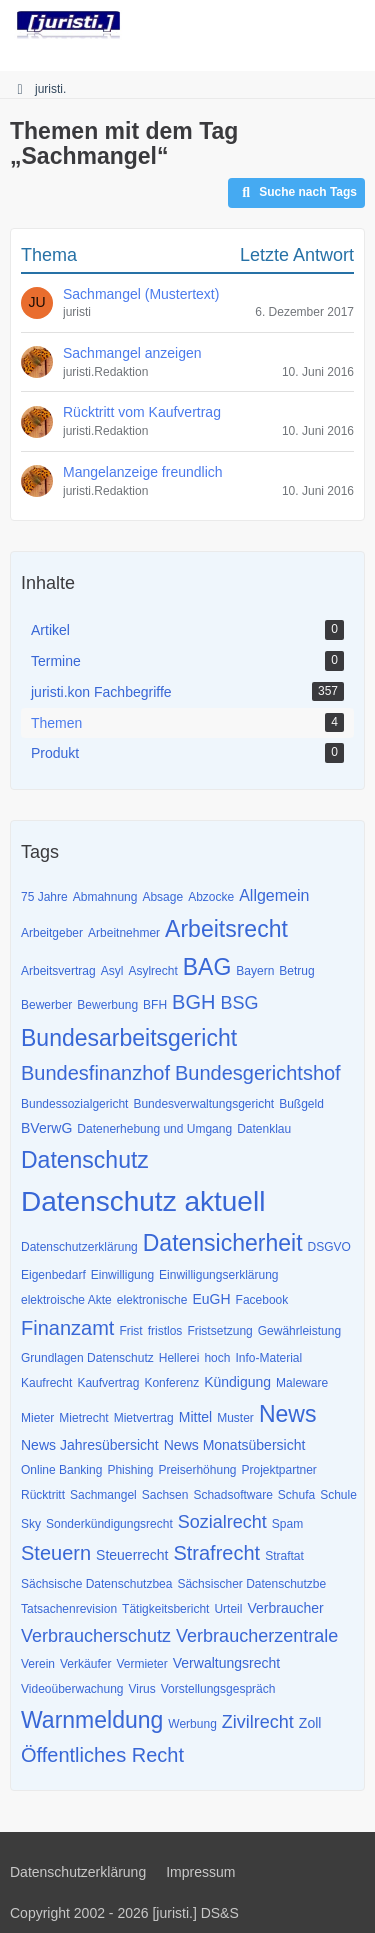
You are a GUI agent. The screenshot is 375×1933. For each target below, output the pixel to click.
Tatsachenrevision (69, 1609)
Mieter (37, 1418)
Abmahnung (105, 897)
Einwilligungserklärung (218, 1275)
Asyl (112, 971)
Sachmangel (103, 1495)
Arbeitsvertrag (58, 971)
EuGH (211, 1299)
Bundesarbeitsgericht (129, 1038)
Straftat (284, 1556)
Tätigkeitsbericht (165, 1609)
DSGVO (329, 1247)
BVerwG (46, 1128)
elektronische (152, 1300)
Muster (235, 1418)
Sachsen (165, 1495)
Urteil (228, 1609)
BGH (193, 1002)
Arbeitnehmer (124, 933)
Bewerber (46, 1005)
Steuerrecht (132, 1555)
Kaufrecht (46, 1383)
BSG (239, 1003)
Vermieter (141, 1664)
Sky (31, 1524)
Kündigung (237, 1382)
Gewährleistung (299, 1331)
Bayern (255, 971)
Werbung (192, 1724)
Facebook (262, 1300)
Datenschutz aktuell (143, 1201)
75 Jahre (44, 897)
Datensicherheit (223, 1243)
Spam (287, 1524)
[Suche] (249, 25)
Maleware (302, 1383)
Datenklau (264, 1129)
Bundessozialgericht (74, 1104)
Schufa (296, 1495)
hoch (217, 1358)
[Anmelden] (299, 25)
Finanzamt (67, 1328)
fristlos (165, 1331)
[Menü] (349, 25)
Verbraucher (285, 1608)
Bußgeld (301, 1104)
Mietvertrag (144, 1418)
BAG (207, 967)
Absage (162, 897)
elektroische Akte (66, 1300)
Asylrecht (152, 971)
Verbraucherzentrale (257, 1636)
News (288, 1414)
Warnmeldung (92, 1720)
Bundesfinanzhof (95, 1073)
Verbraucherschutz (96, 1636)
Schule (338, 1495)
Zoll (310, 1723)
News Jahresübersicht (90, 1445)
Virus (142, 1689)
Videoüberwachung (72, 1689)
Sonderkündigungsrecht (109, 1524)
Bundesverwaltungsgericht (203, 1104)
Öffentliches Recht (102, 1755)
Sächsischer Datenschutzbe (251, 1584)
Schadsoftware (232, 1495)
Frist (130, 1331)
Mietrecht (83, 1418)
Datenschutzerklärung (79, 1247)
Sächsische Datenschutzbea (96, 1584)
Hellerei (179, 1358)
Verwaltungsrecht (226, 1663)
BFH (155, 1005)
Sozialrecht (222, 1522)
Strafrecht (216, 1553)
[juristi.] (68, 25)
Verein (38, 1664)
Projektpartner (278, 1470)
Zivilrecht (258, 1722)
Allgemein (274, 895)
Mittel (195, 1417)
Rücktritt (43, 1495)
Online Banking (61, 1470)
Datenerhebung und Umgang (154, 1129)
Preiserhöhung (197, 1470)
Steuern (56, 1553)
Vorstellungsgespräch (218, 1689)
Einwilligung (122, 1275)
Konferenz (171, 1383)
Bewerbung (107, 1005)
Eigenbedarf (53, 1275)
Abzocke (211, 897)
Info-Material (268, 1358)
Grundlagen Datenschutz (87, 1358)
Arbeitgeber (52, 933)
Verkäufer (85, 1664)
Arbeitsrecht (226, 929)
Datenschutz (85, 1160)
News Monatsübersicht (235, 1445)
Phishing (130, 1470)
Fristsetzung (219, 1331)
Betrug (296, 971)
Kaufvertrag (108, 1383)
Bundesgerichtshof (258, 1073)
